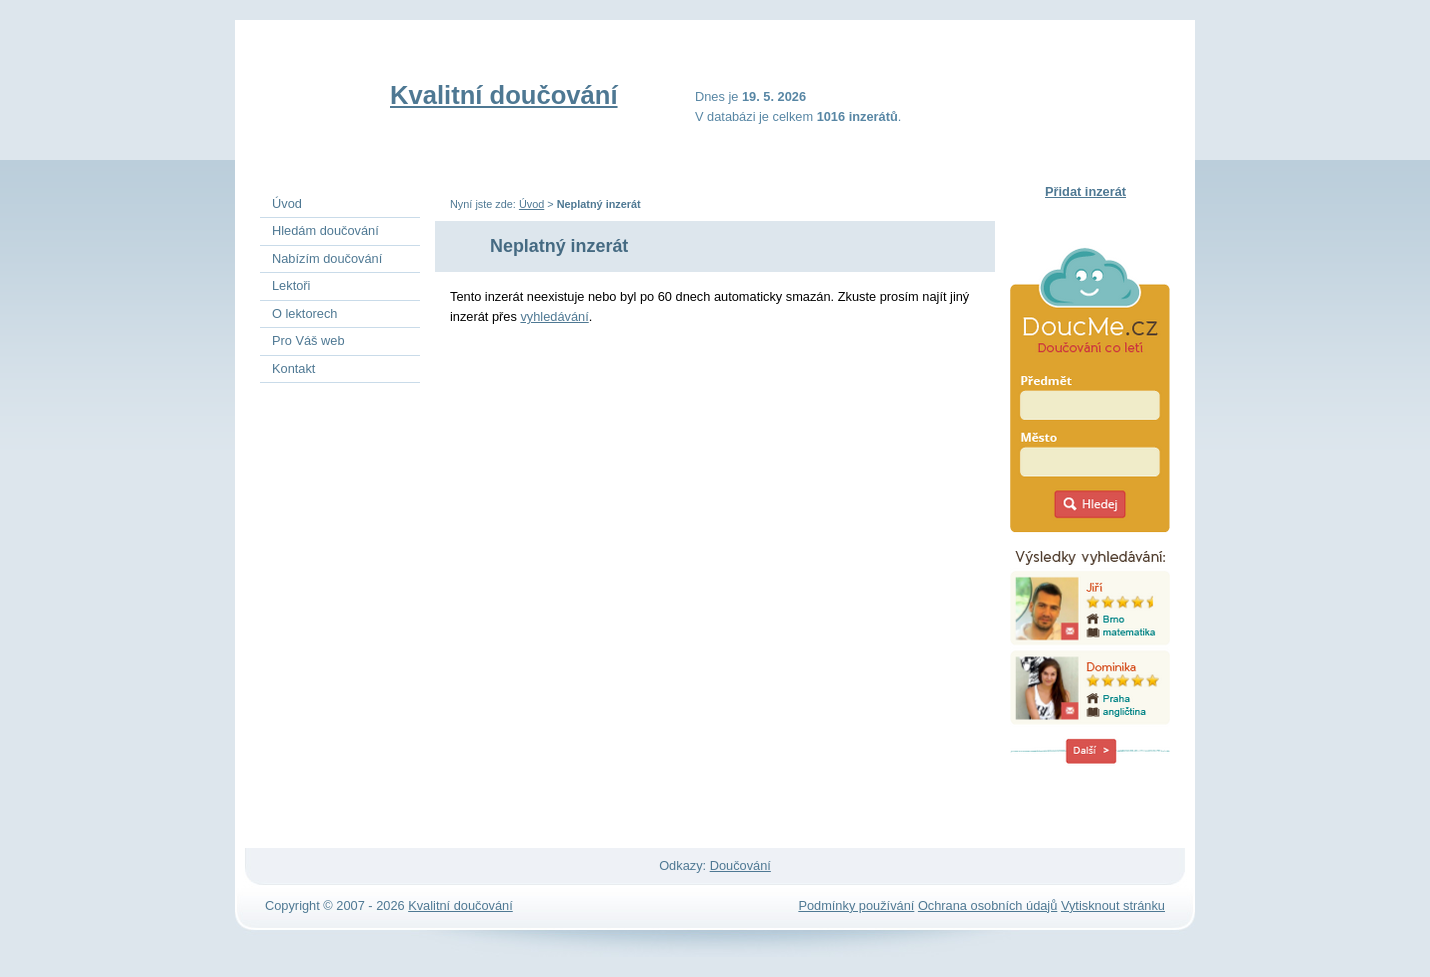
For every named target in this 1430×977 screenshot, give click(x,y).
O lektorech (304, 313)
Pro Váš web (308, 340)
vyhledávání (554, 316)
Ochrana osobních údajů (987, 905)
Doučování (740, 865)
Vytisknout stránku (1113, 905)
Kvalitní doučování (504, 95)
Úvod (531, 204)
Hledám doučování (325, 230)
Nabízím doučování (327, 258)
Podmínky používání (856, 905)
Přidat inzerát (1085, 191)
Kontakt (293, 368)
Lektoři (291, 285)
